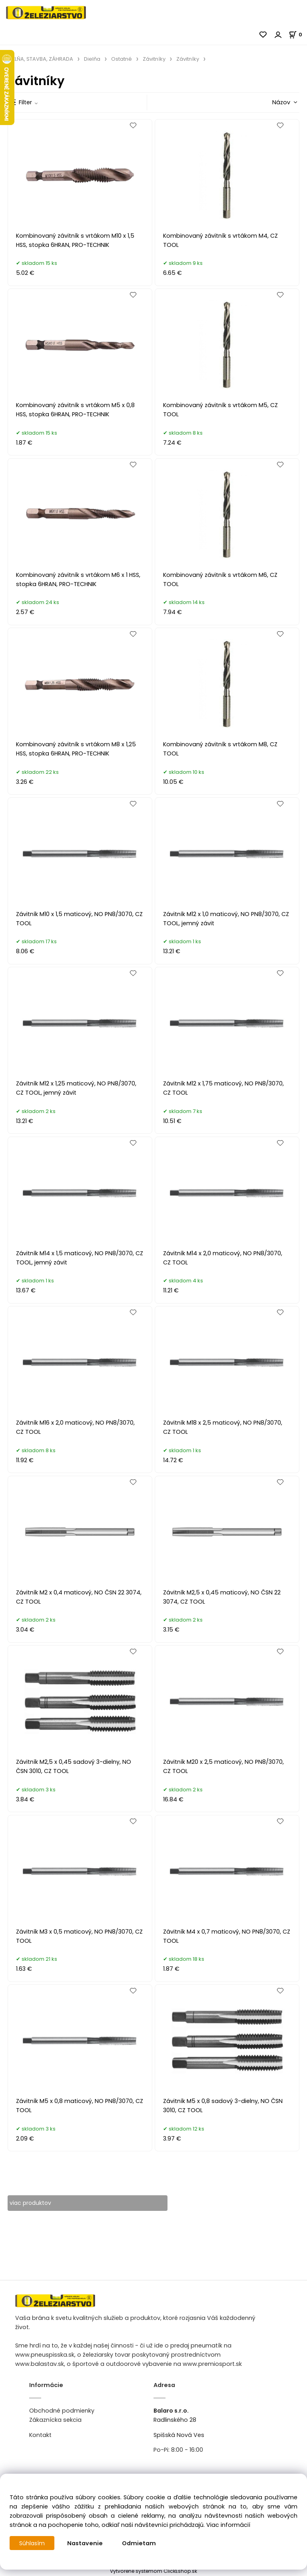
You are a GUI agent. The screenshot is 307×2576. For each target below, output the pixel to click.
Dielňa (92, 59)
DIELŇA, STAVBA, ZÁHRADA (40, 59)
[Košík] (298, 34)
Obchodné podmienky (61, 2411)
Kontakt (40, 2435)
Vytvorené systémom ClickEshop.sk (153, 2571)
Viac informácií (228, 2525)
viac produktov (31, 2203)
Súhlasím (32, 2543)
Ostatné (121, 59)
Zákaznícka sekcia (55, 2420)
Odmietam (140, 2543)
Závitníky (154, 59)
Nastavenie (86, 2543)
